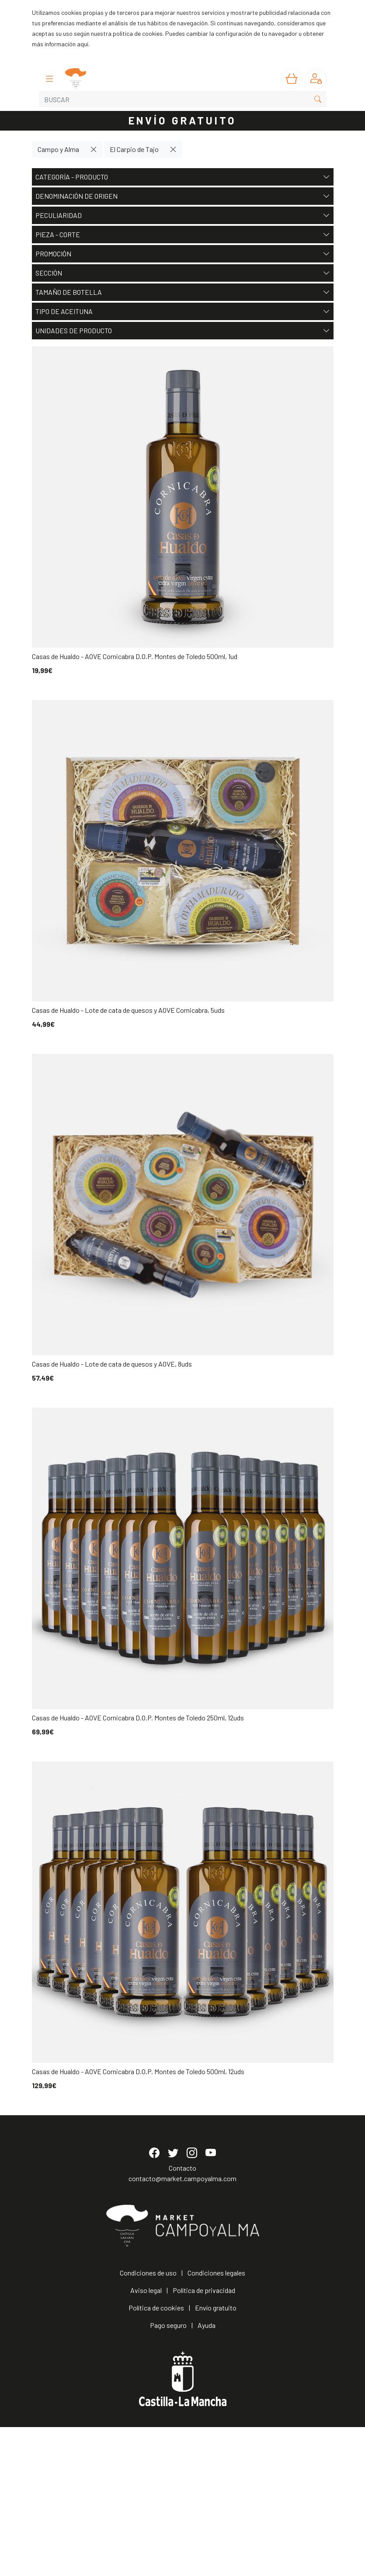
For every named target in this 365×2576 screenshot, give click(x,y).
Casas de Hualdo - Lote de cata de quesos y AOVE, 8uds (112, 1364)
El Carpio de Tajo (134, 149)
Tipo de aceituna (182, 311)
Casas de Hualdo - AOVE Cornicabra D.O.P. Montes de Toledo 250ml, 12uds (138, 1717)
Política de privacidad (204, 2439)
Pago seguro (168, 2474)
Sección (182, 273)
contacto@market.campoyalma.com (182, 2328)
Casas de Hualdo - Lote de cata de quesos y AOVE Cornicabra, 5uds (128, 1010)
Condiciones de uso (148, 2421)
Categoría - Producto (182, 177)
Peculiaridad (182, 215)
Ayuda (207, 2474)
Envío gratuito (215, 2456)
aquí (82, 44)
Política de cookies (156, 2456)
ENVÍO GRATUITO (183, 120)
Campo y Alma (58, 149)
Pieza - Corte (182, 234)
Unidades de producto (182, 330)
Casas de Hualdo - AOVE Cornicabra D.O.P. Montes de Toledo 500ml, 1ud (134, 656)
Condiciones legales (216, 2421)
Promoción (182, 254)
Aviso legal (146, 2439)
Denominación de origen (182, 196)
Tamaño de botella (182, 292)
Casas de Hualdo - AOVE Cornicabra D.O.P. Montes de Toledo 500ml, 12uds (138, 2071)
